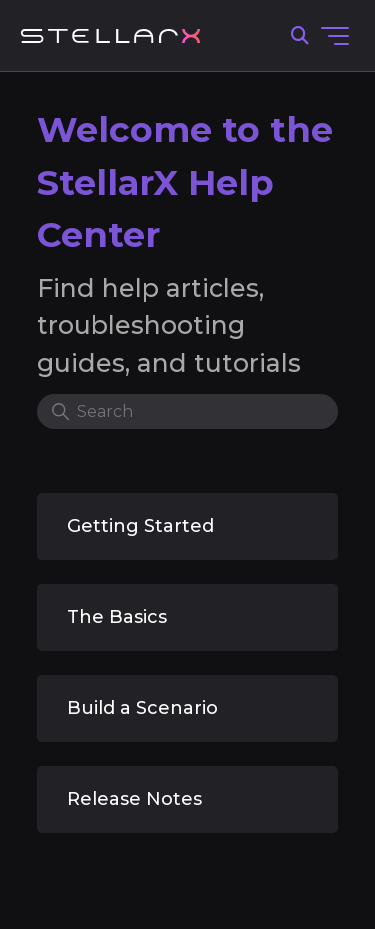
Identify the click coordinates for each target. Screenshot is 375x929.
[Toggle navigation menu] (335, 36)
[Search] (188, 411)
